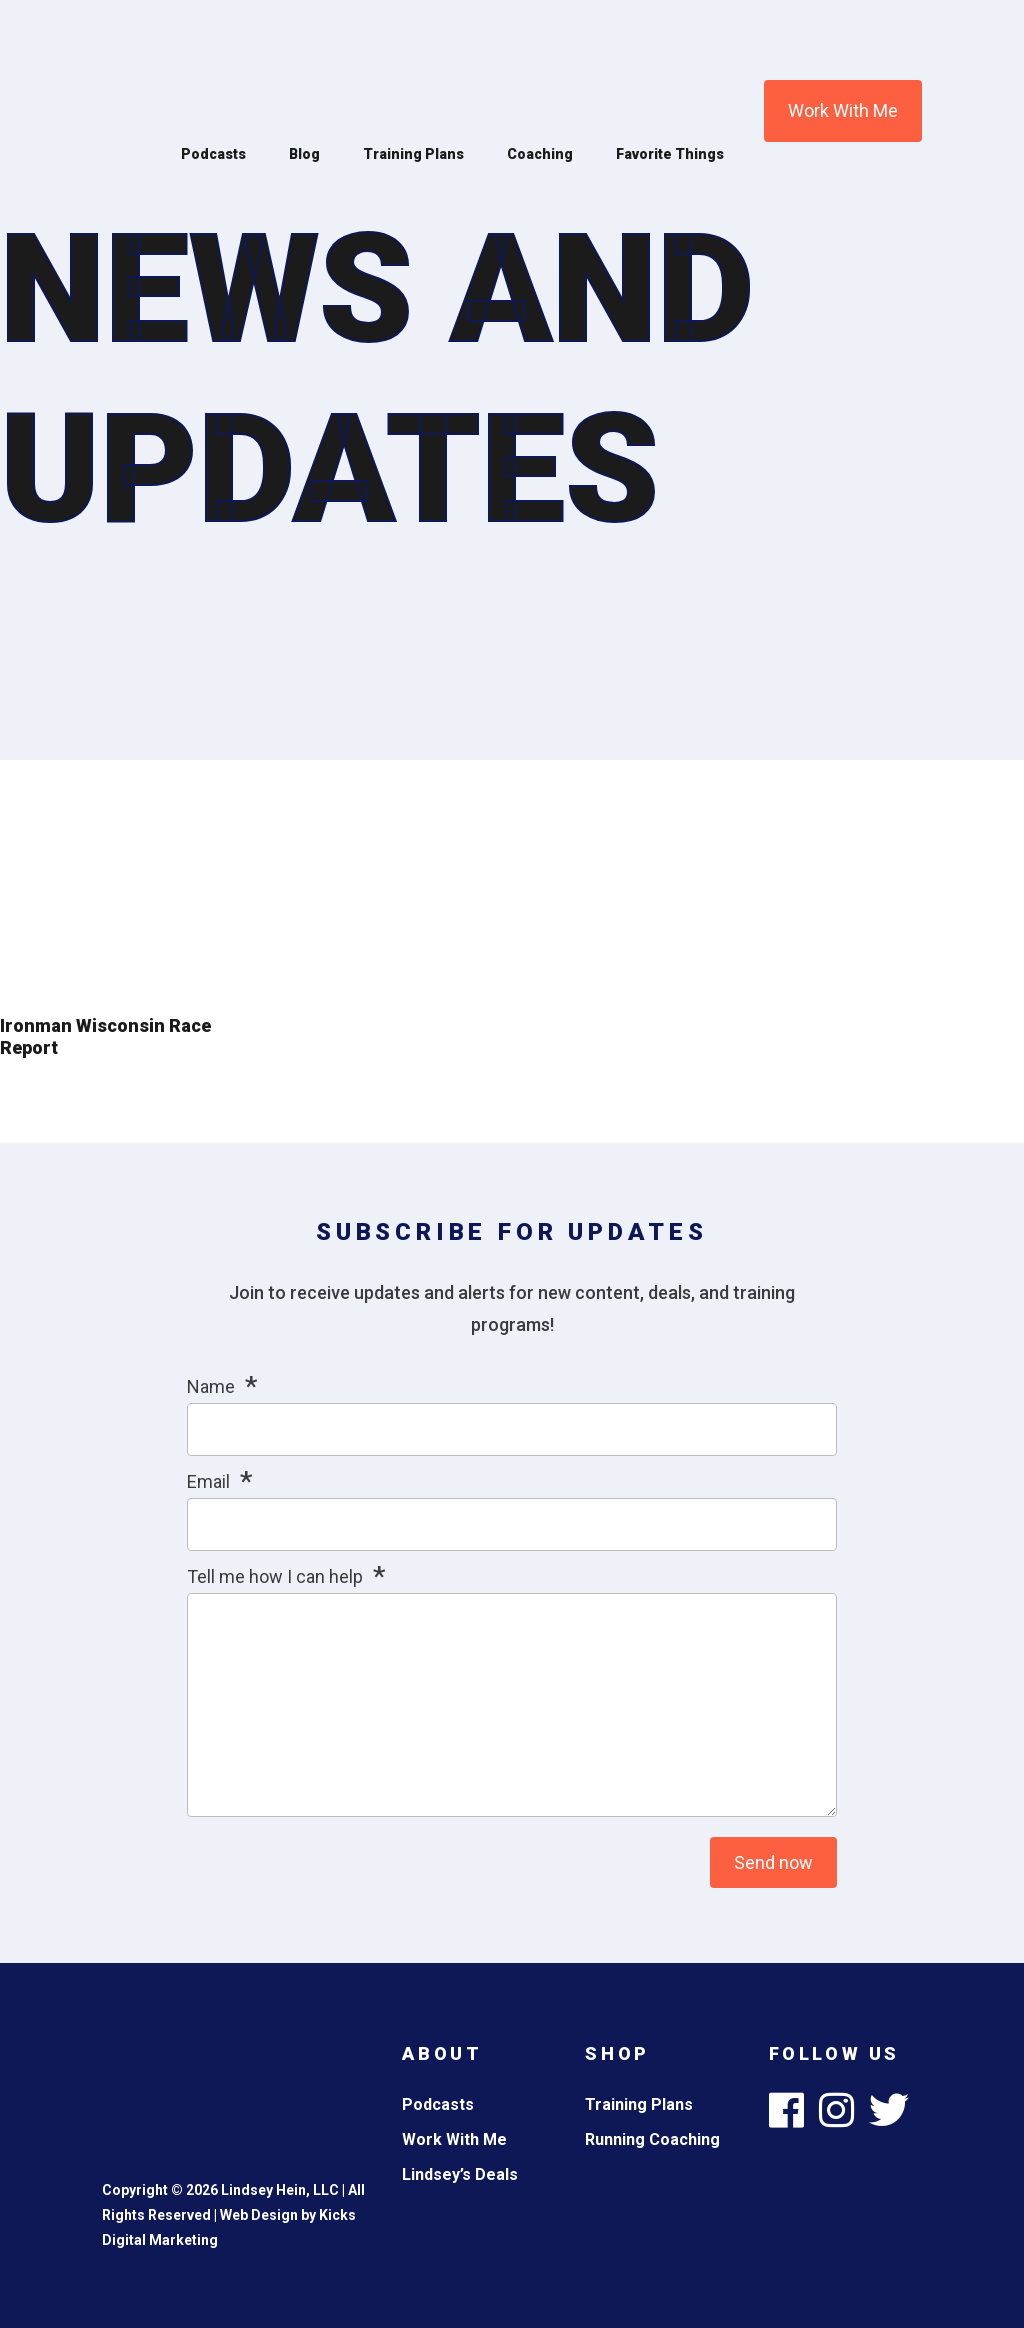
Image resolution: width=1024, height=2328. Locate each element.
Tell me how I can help (275, 1576)
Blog (304, 154)
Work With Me (843, 110)
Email (208, 1481)
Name (211, 1386)
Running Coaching (652, 2139)
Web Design (259, 2215)
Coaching (540, 154)
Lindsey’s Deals (460, 2174)
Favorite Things (670, 154)
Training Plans (413, 154)
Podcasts (213, 154)
